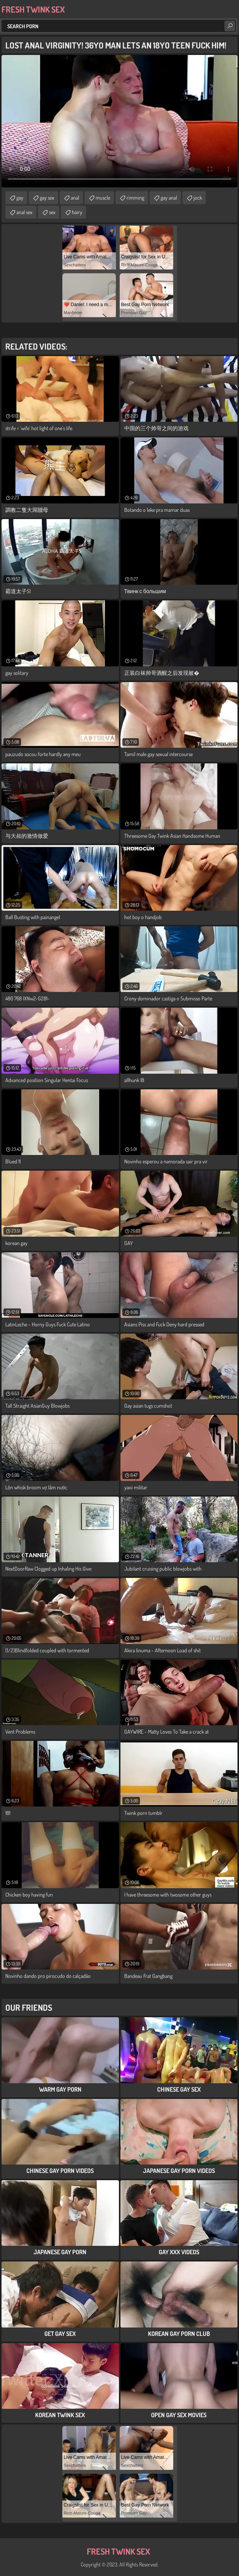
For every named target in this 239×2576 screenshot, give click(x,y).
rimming (135, 197)
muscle (103, 197)
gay (19, 197)
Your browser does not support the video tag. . (119, 121)
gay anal (169, 197)
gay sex (47, 197)
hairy (77, 212)
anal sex (24, 212)
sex (52, 212)
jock (197, 197)
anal (75, 197)
